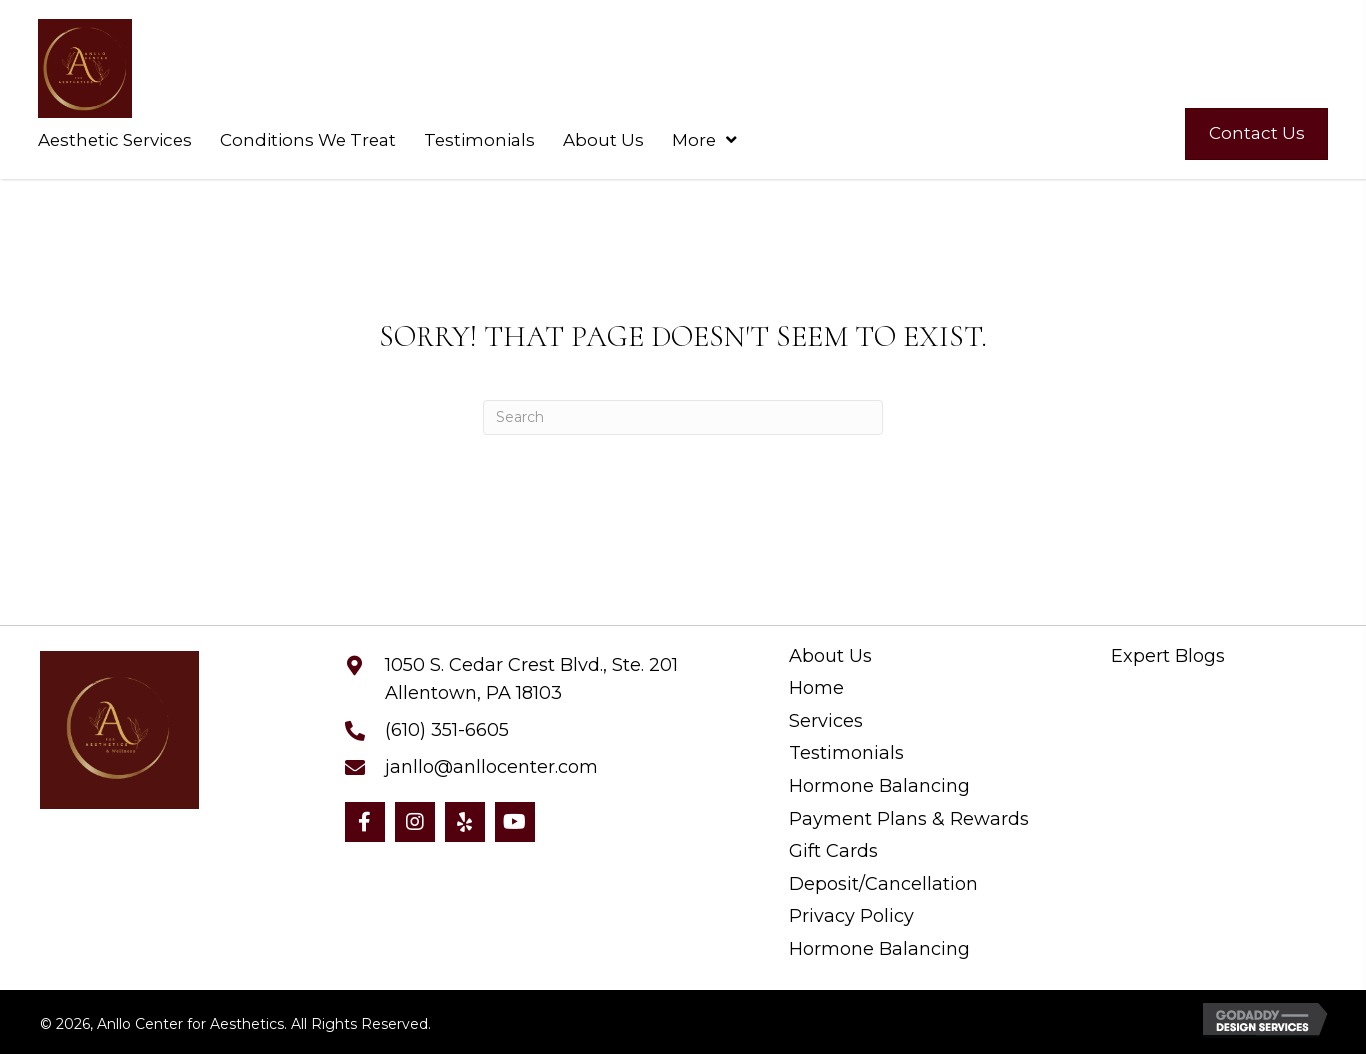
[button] (365, 822)
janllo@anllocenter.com (491, 767)
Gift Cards (833, 851)
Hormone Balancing (879, 786)
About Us (830, 656)
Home (816, 688)
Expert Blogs (1168, 656)
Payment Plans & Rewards (909, 819)
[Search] (683, 417)
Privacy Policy (851, 916)
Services (826, 721)
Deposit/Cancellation (883, 884)
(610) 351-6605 (447, 730)
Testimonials (846, 753)
